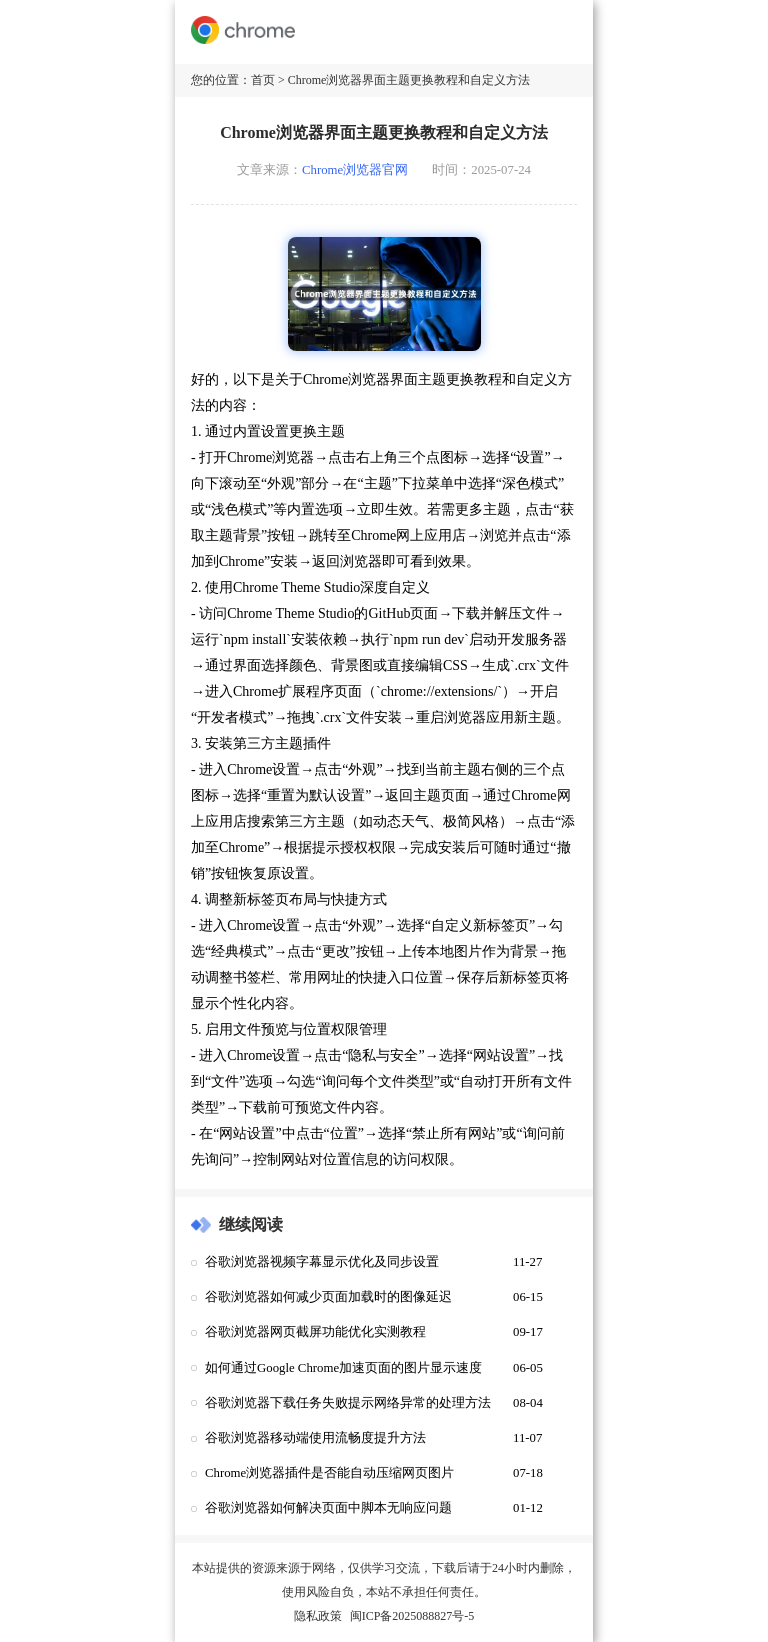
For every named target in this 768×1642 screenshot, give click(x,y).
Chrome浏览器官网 (355, 170)
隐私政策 (318, 1616)
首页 (263, 80)
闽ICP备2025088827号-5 (412, 1616)
